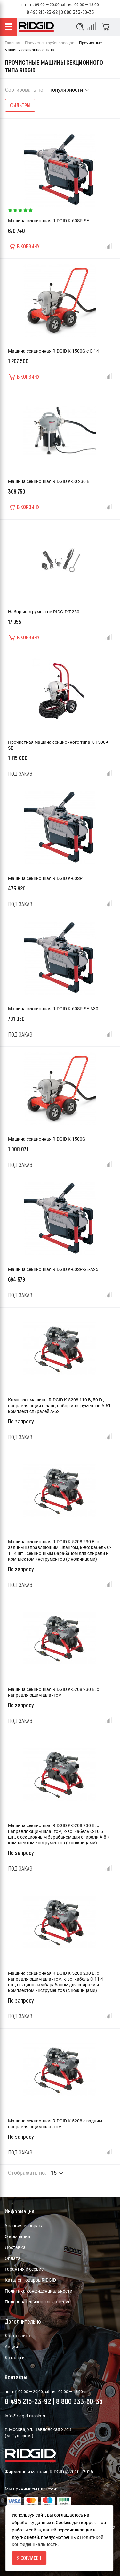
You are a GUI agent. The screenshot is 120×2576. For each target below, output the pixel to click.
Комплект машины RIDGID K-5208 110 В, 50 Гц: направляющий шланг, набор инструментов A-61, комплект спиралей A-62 (60, 1405)
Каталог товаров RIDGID (30, 2280)
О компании (17, 2236)
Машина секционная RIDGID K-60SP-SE (48, 220)
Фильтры (20, 105)
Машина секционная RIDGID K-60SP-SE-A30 (53, 1008)
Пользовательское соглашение (37, 2301)
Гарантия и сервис (24, 2269)
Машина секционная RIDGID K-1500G (46, 1139)
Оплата (12, 2258)
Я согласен (29, 2558)
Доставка (15, 2247)
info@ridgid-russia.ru (26, 2415)
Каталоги (15, 2357)
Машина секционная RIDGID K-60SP (45, 878)
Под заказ (20, 773)
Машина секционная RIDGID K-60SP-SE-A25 (53, 1269)
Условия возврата (24, 2225)
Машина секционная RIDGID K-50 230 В (49, 481)
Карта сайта (17, 2335)
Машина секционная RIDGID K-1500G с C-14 (53, 351)
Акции (11, 2346)
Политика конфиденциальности (38, 2290)
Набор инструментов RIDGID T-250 (43, 611)
